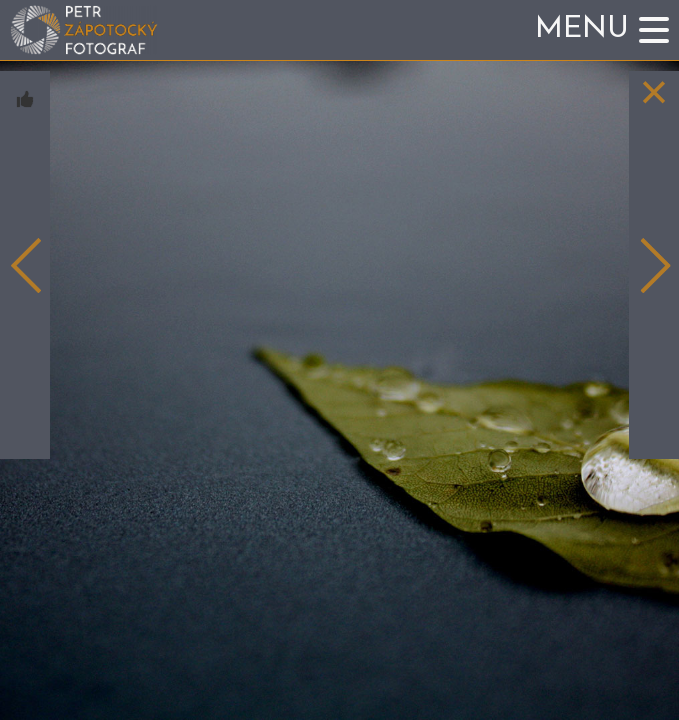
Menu (582, 29)
